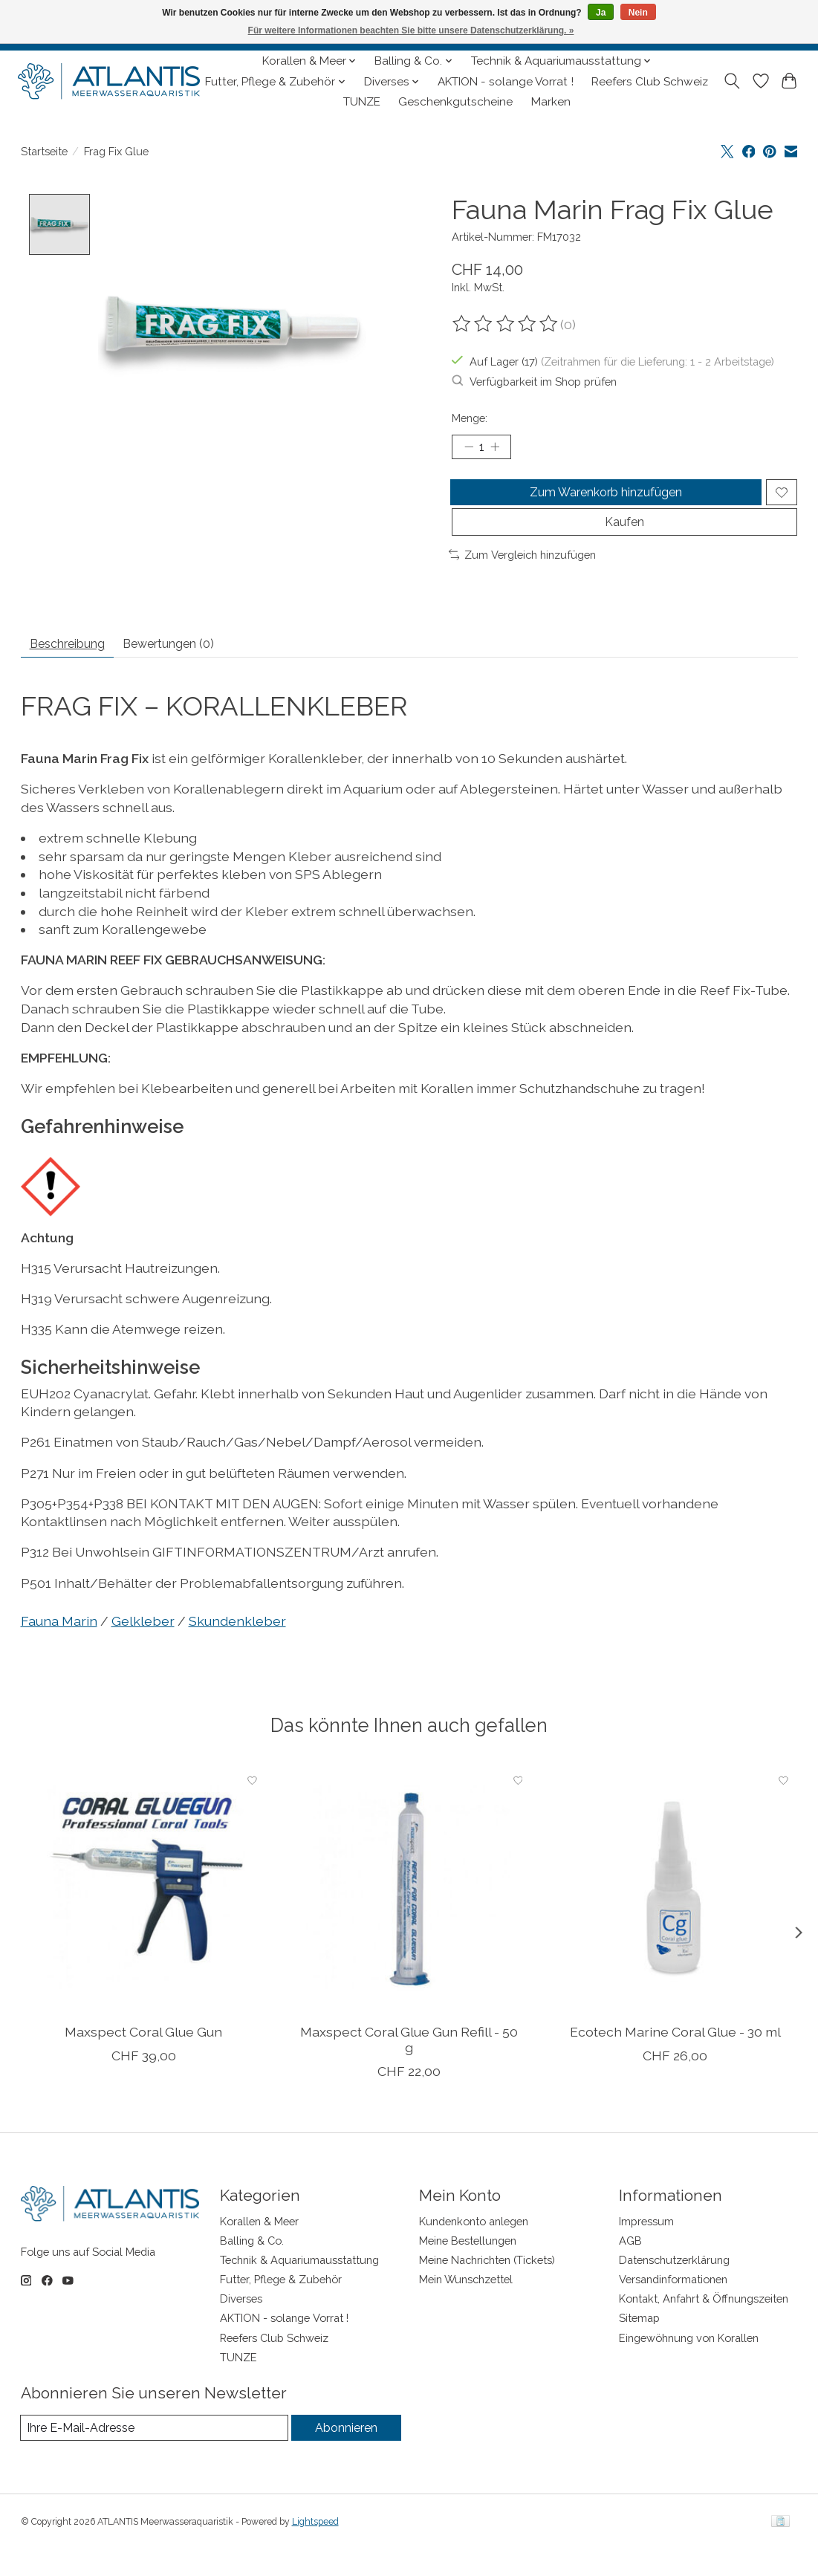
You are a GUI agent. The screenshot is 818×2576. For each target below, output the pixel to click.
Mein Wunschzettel (466, 2305)
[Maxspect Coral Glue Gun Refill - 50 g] (408, 1914)
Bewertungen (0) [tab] (198, 667)
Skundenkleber (237, 1646)
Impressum (646, 2246)
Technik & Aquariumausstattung (299, 2286)
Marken (551, 101)
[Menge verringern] (468, 448)
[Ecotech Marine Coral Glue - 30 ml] (674, 1914)
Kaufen (625, 539)
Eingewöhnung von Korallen (689, 2363)
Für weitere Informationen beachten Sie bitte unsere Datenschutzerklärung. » (411, 30)
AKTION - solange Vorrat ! (506, 81)
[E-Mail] (154, 2454)
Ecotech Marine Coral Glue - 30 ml (674, 2058)
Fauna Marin (59, 1646)
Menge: (469, 418)
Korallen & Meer (259, 2246)
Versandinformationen (673, 2305)
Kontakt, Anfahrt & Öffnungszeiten (703, 2324)
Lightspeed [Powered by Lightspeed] (315, 2548)
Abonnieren (345, 2453)
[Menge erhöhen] (500, 448)
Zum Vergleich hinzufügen (523, 574)
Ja (601, 12)
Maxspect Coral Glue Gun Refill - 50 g (409, 2065)
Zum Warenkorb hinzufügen (603, 500)
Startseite (44, 151)
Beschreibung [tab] (77, 667)
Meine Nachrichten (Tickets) (487, 2286)
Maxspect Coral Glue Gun (143, 2058)
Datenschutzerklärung (674, 2286)
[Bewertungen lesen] (506, 324)
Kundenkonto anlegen (473, 2246)
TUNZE (361, 101)
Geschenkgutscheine (455, 101)
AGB (630, 2266)
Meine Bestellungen (467, 2266)
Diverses (241, 2324)
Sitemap (639, 2343)
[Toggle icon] (731, 81)
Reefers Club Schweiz (649, 81)
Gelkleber (143, 1646)
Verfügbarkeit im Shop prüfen (534, 381)
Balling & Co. (252, 2266)
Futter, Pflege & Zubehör (281, 2305)
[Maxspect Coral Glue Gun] (143, 1914)
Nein (638, 12)
